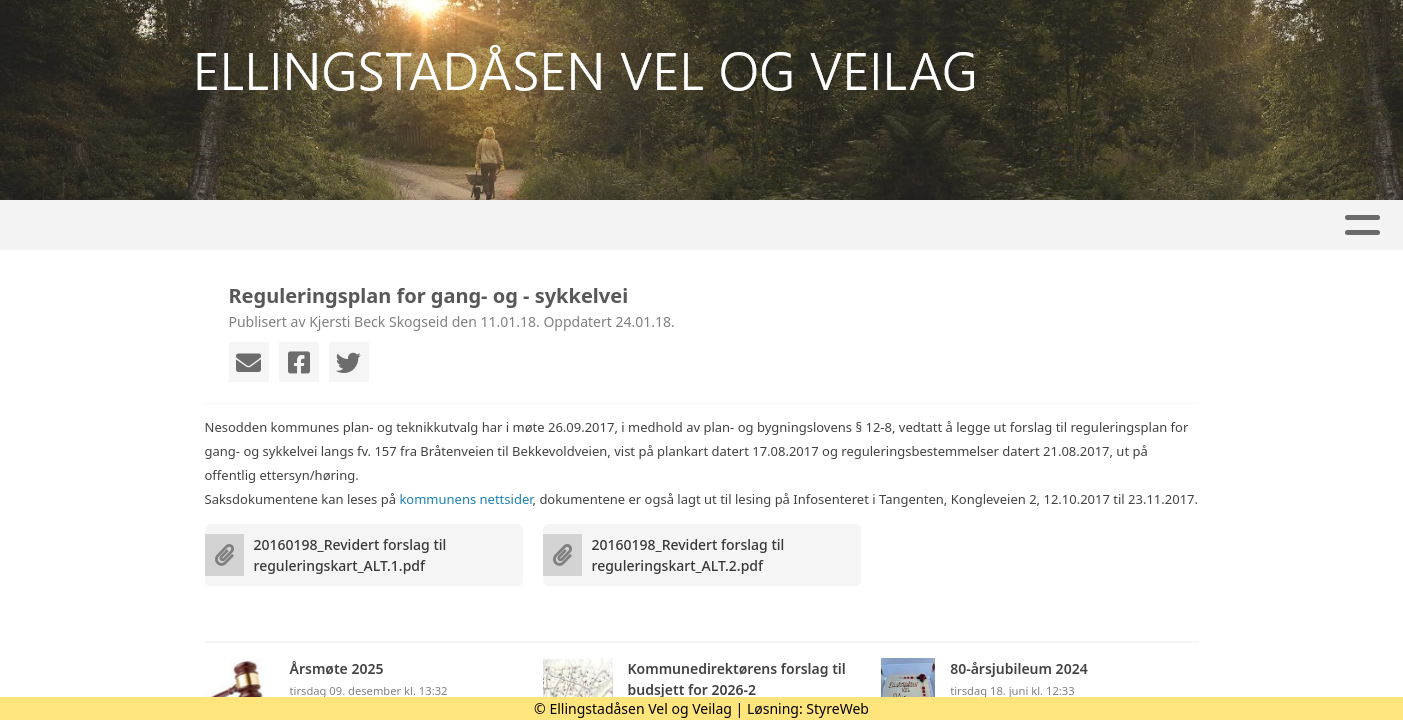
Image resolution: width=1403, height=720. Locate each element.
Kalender (440, 225)
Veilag (548, 225)
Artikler (333, 225)
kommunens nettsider (465, 499)
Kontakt (973, 225)
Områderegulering (699, 225)
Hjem (247, 225)
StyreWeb (837, 708)
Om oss (854, 225)
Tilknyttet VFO (1113, 225)
